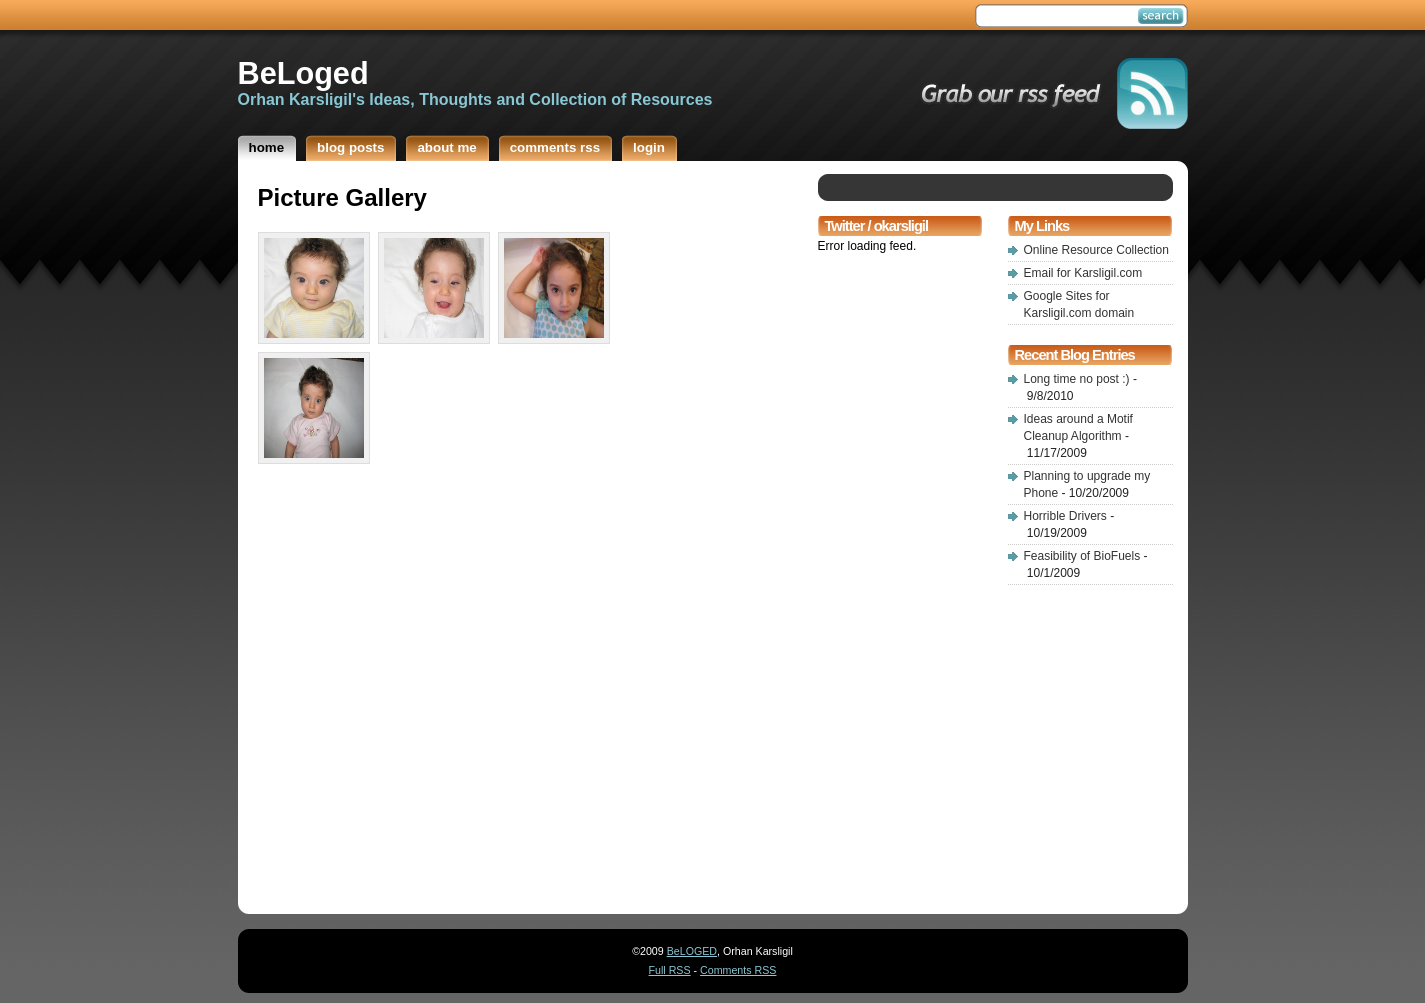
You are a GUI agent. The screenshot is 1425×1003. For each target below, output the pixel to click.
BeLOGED (692, 951)
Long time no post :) (1077, 379)
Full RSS (670, 970)
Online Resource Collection (1096, 250)
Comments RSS (738, 970)
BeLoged (303, 73)
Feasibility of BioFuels (1082, 556)
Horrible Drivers (1065, 516)
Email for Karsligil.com (1083, 273)
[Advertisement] (878, 568)
